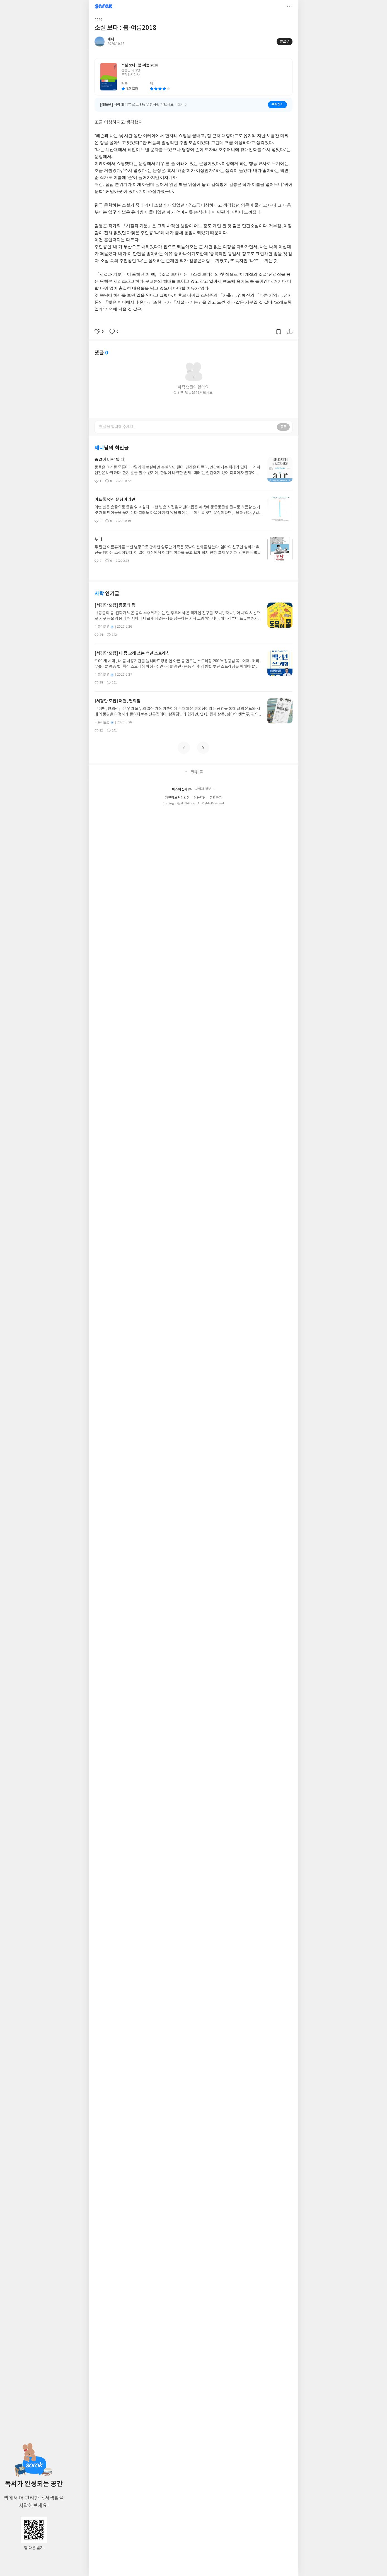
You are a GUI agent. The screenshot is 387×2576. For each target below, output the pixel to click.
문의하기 (216, 798)
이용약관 (200, 798)
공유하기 (289, 331)
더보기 (289, 6)
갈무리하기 (278, 331)
